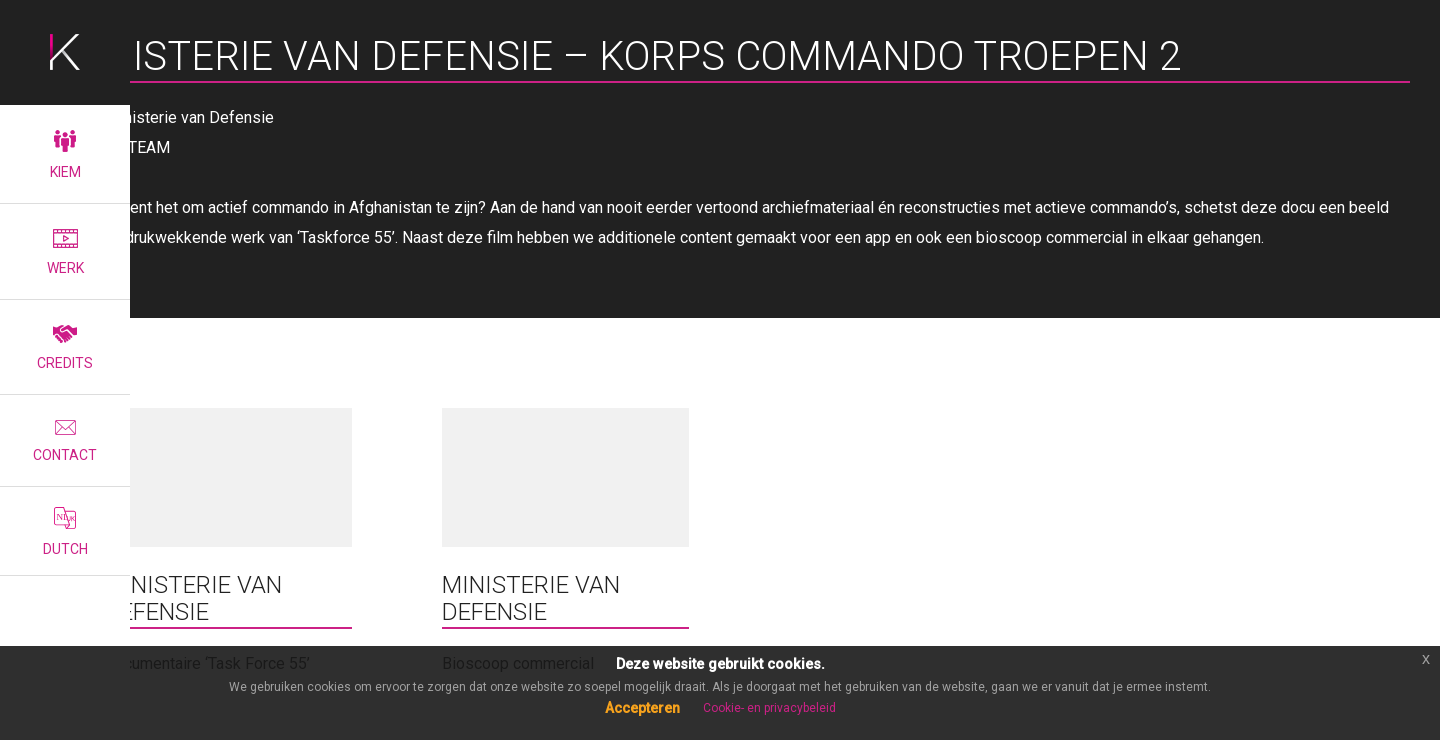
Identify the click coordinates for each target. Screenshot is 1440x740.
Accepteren (642, 708)
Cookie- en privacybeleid (769, 708)
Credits (65, 348)
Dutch (65, 532)
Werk (65, 252)
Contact (65, 441)
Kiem (65, 155)
